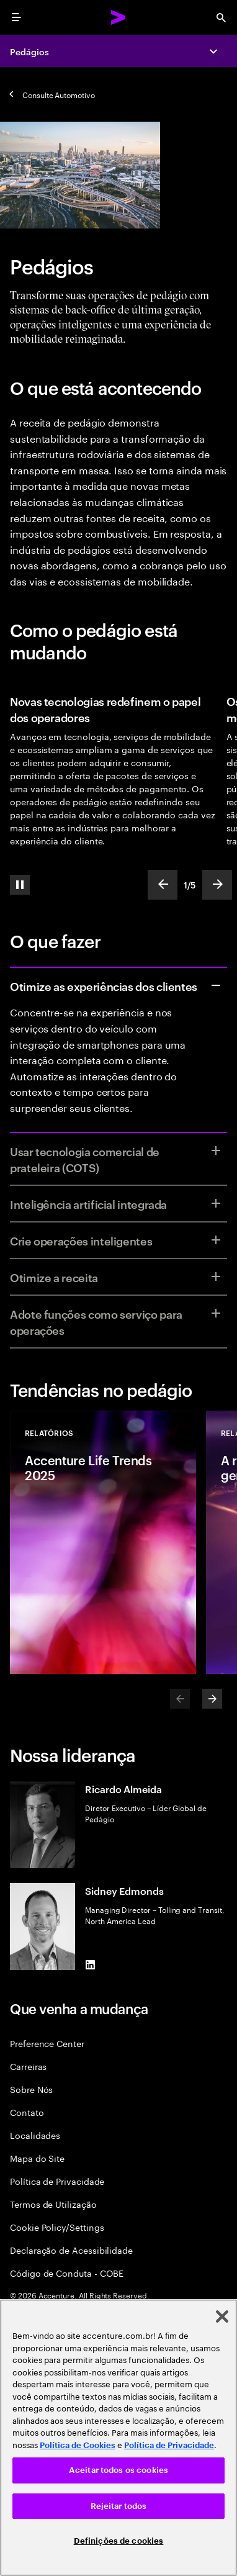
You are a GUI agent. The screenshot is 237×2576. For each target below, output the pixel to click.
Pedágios (29, 51)
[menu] (16, 17)
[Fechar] (222, 2316)
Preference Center (47, 2043)
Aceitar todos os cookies (118, 2470)
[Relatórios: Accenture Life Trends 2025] (103, 1542)
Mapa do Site (37, 2157)
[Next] (212, 1699)
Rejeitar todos (119, 2506)
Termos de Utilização (53, 2203)
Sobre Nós (31, 2088)
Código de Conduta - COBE (66, 2272)
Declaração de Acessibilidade (71, 2249)
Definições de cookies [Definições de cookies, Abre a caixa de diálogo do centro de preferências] (119, 2541)
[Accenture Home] (118, 17)
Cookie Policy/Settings (57, 2226)
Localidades (35, 2134)
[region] (118, 2437)
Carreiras (28, 2065)
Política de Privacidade (57, 2180)
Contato (27, 2111)
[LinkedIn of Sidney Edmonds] (90, 1965)
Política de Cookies (77, 2445)
